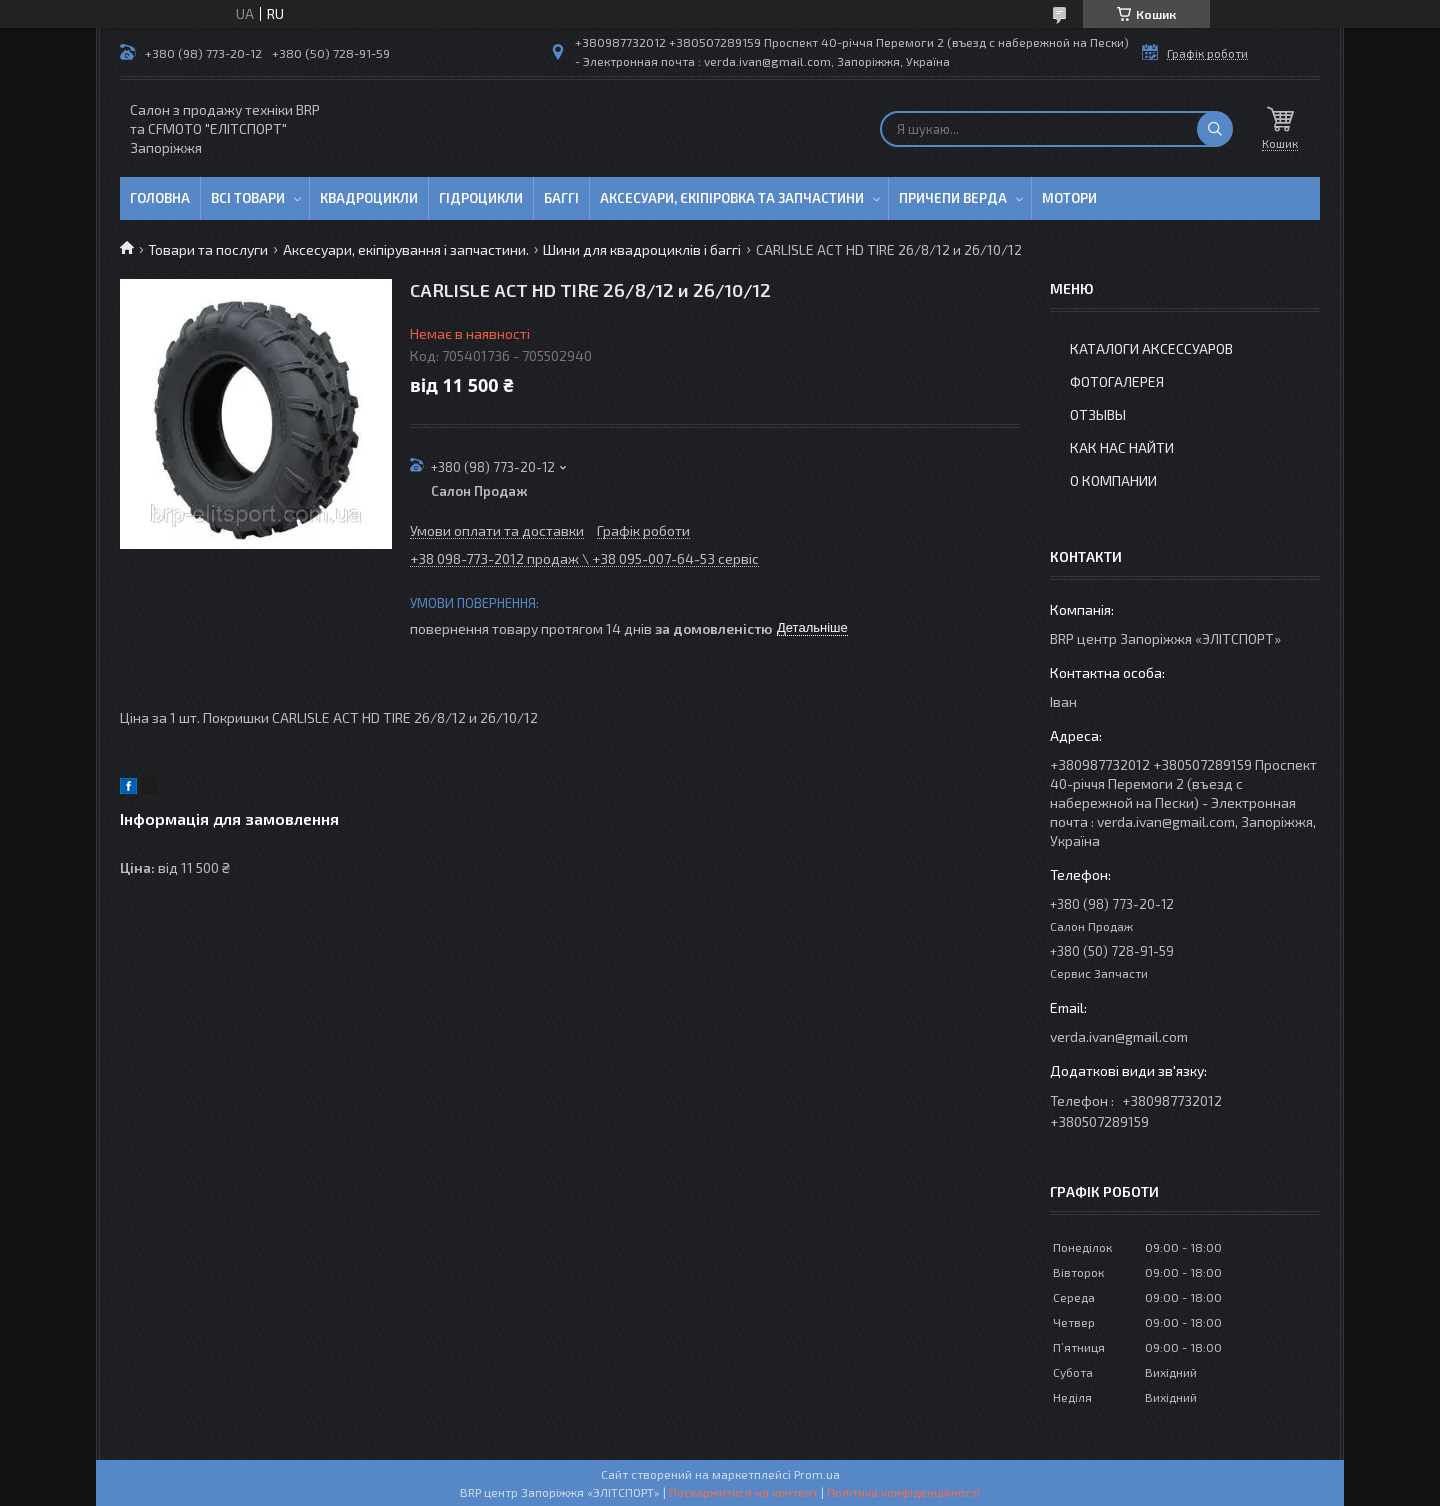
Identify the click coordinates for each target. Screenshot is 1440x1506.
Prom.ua (817, 1474)
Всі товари (248, 198)
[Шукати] (1215, 129)
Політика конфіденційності (903, 1492)
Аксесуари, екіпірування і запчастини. (406, 249)
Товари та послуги (208, 249)
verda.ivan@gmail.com (1119, 1036)
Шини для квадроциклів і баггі (642, 249)
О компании (1113, 480)
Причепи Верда (953, 198)
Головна (160, 198)
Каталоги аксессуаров (1151, 348)
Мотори (1069, 198)
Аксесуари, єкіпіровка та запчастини (732, 198)
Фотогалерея (1117, 381)
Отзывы (1098, 414)
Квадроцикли (369, 198)
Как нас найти (1122, 447)
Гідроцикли (481, 198)
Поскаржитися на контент (743, 1492)
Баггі (561, 198)
